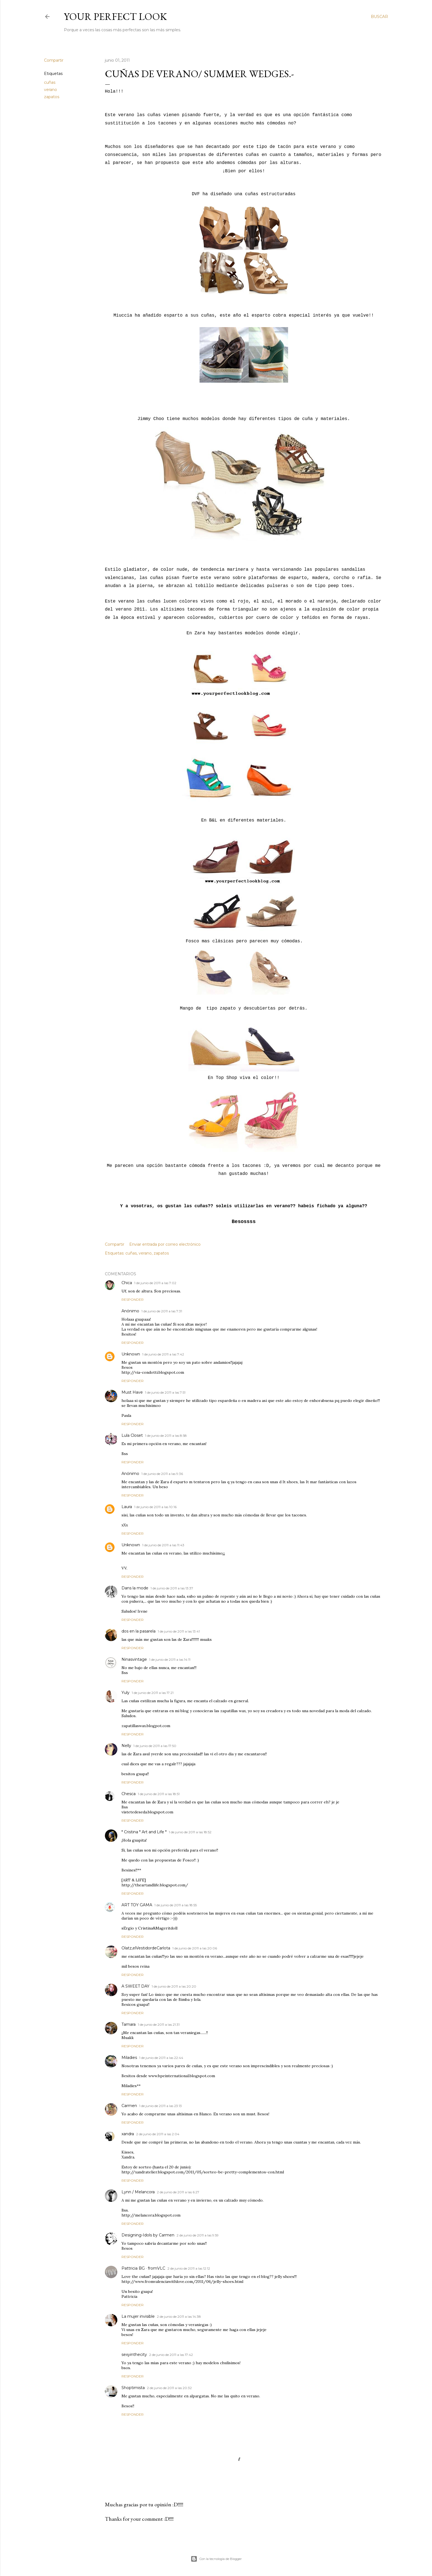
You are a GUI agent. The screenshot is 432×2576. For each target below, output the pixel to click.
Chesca (128, 1793)
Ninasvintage (134, 1659)
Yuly (125, 1692)
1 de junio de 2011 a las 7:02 (155, 1283)
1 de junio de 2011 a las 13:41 (179, 1631)
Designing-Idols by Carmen (147, 2235)
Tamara (128, 2024)
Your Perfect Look (115, 16)
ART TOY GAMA (136, 1904)
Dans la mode (134, 1588)
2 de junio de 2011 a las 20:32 (169, 2388)
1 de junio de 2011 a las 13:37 (172, 1588)
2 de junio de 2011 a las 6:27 (178, 2192)
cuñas (49, 82)
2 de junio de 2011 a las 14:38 (179, 2316)
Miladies (129, 2057)
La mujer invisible (138, 2316)
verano (50, 89)
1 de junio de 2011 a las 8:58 (166, 1435)
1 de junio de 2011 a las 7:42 (163, 1354)
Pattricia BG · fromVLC (143, 2268)
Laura (126, 1506)
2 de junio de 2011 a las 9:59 (198, 2235)
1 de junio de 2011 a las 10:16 (155, 1507)
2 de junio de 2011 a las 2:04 (157, 2134)
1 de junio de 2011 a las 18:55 (175, 1905)
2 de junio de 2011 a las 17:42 (171, 2355)
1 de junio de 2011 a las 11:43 (163, 1545)
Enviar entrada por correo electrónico (165, 1244)
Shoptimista (133, 2387)
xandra (127, 2133)
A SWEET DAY (135, 1986)
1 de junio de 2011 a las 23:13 (160, 2106)
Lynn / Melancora (138, 2191)
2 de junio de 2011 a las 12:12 (188, 2268)
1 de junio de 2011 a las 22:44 (161, 2058)
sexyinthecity (134, 2354)
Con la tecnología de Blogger (216, 2559)
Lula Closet (132, 1435)
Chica (126, 1282)
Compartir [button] (53, 60)
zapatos (51, 96)
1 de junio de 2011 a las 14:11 (169, 1659)
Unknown (130, 1354)
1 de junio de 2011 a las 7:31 (161, 1311)
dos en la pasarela (138, 1631)
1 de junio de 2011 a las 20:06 (194, 1948)
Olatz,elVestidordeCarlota (145, 1948)
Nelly (126, 1745)
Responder (132, 1299)
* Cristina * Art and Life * (144, 1831)
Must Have (132, 1392)
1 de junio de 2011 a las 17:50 (154, 1746)
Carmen (129, 2105)
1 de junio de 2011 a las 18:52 (190, 1832)
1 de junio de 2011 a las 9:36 (162, 1474)
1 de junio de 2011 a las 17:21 (153, 1693)
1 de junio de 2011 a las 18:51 (159, 1794)
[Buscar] (379, 16)
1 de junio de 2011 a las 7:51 (165, 1392)
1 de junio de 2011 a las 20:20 (174, 1986)
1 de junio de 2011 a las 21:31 (159, 2024)
